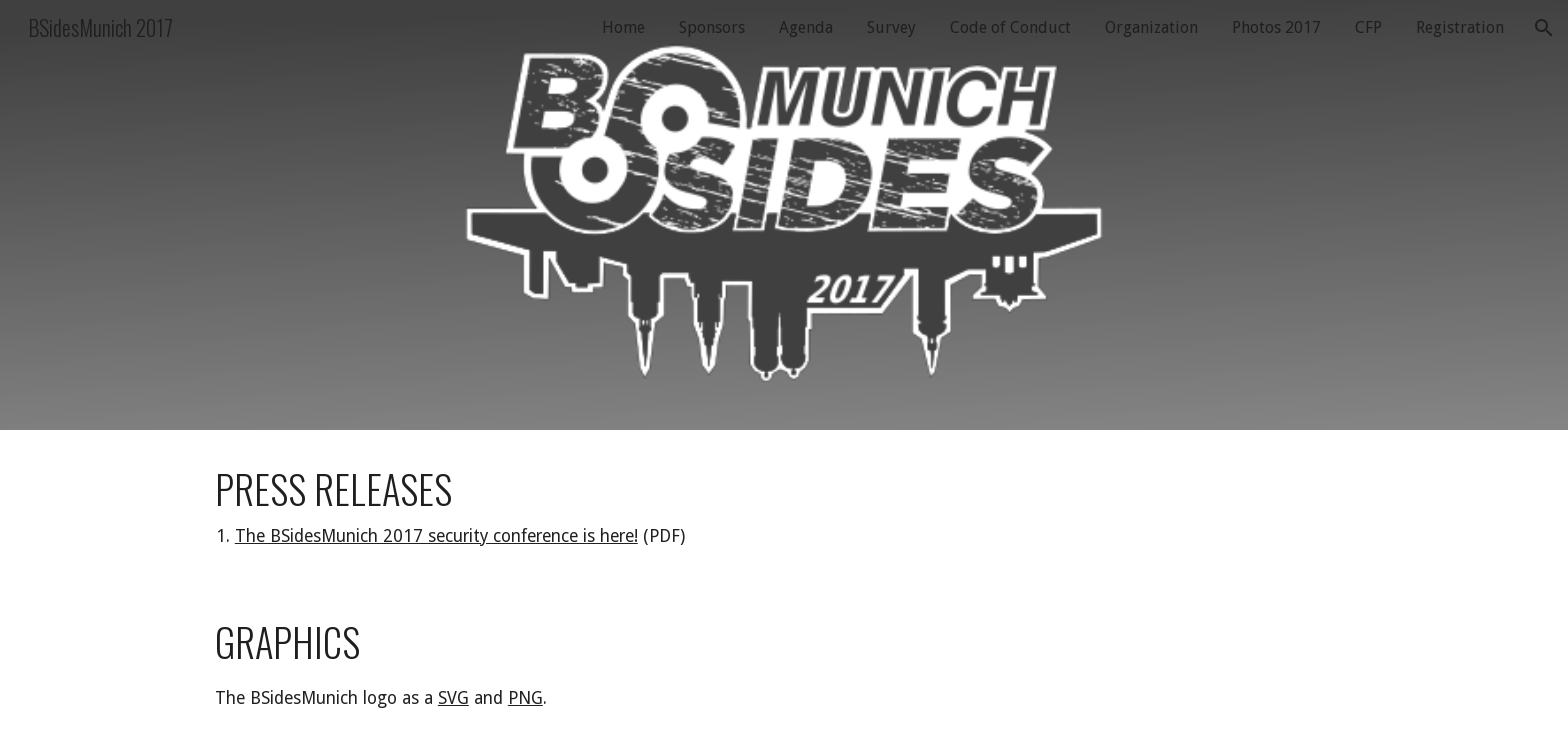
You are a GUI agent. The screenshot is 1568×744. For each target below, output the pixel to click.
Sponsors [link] (712, 27)
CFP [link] (1368, 27)
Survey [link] (891, 27)
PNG (525, 698)
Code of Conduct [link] (1010, 27)
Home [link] (623, 27)
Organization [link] (1151, 27)
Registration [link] (1460, 27)
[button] (1544, 28)
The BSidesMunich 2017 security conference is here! (436, 536)
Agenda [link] (806, 27)
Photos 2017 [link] (1276, 27)
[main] (784, 506)
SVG (453, 698)
